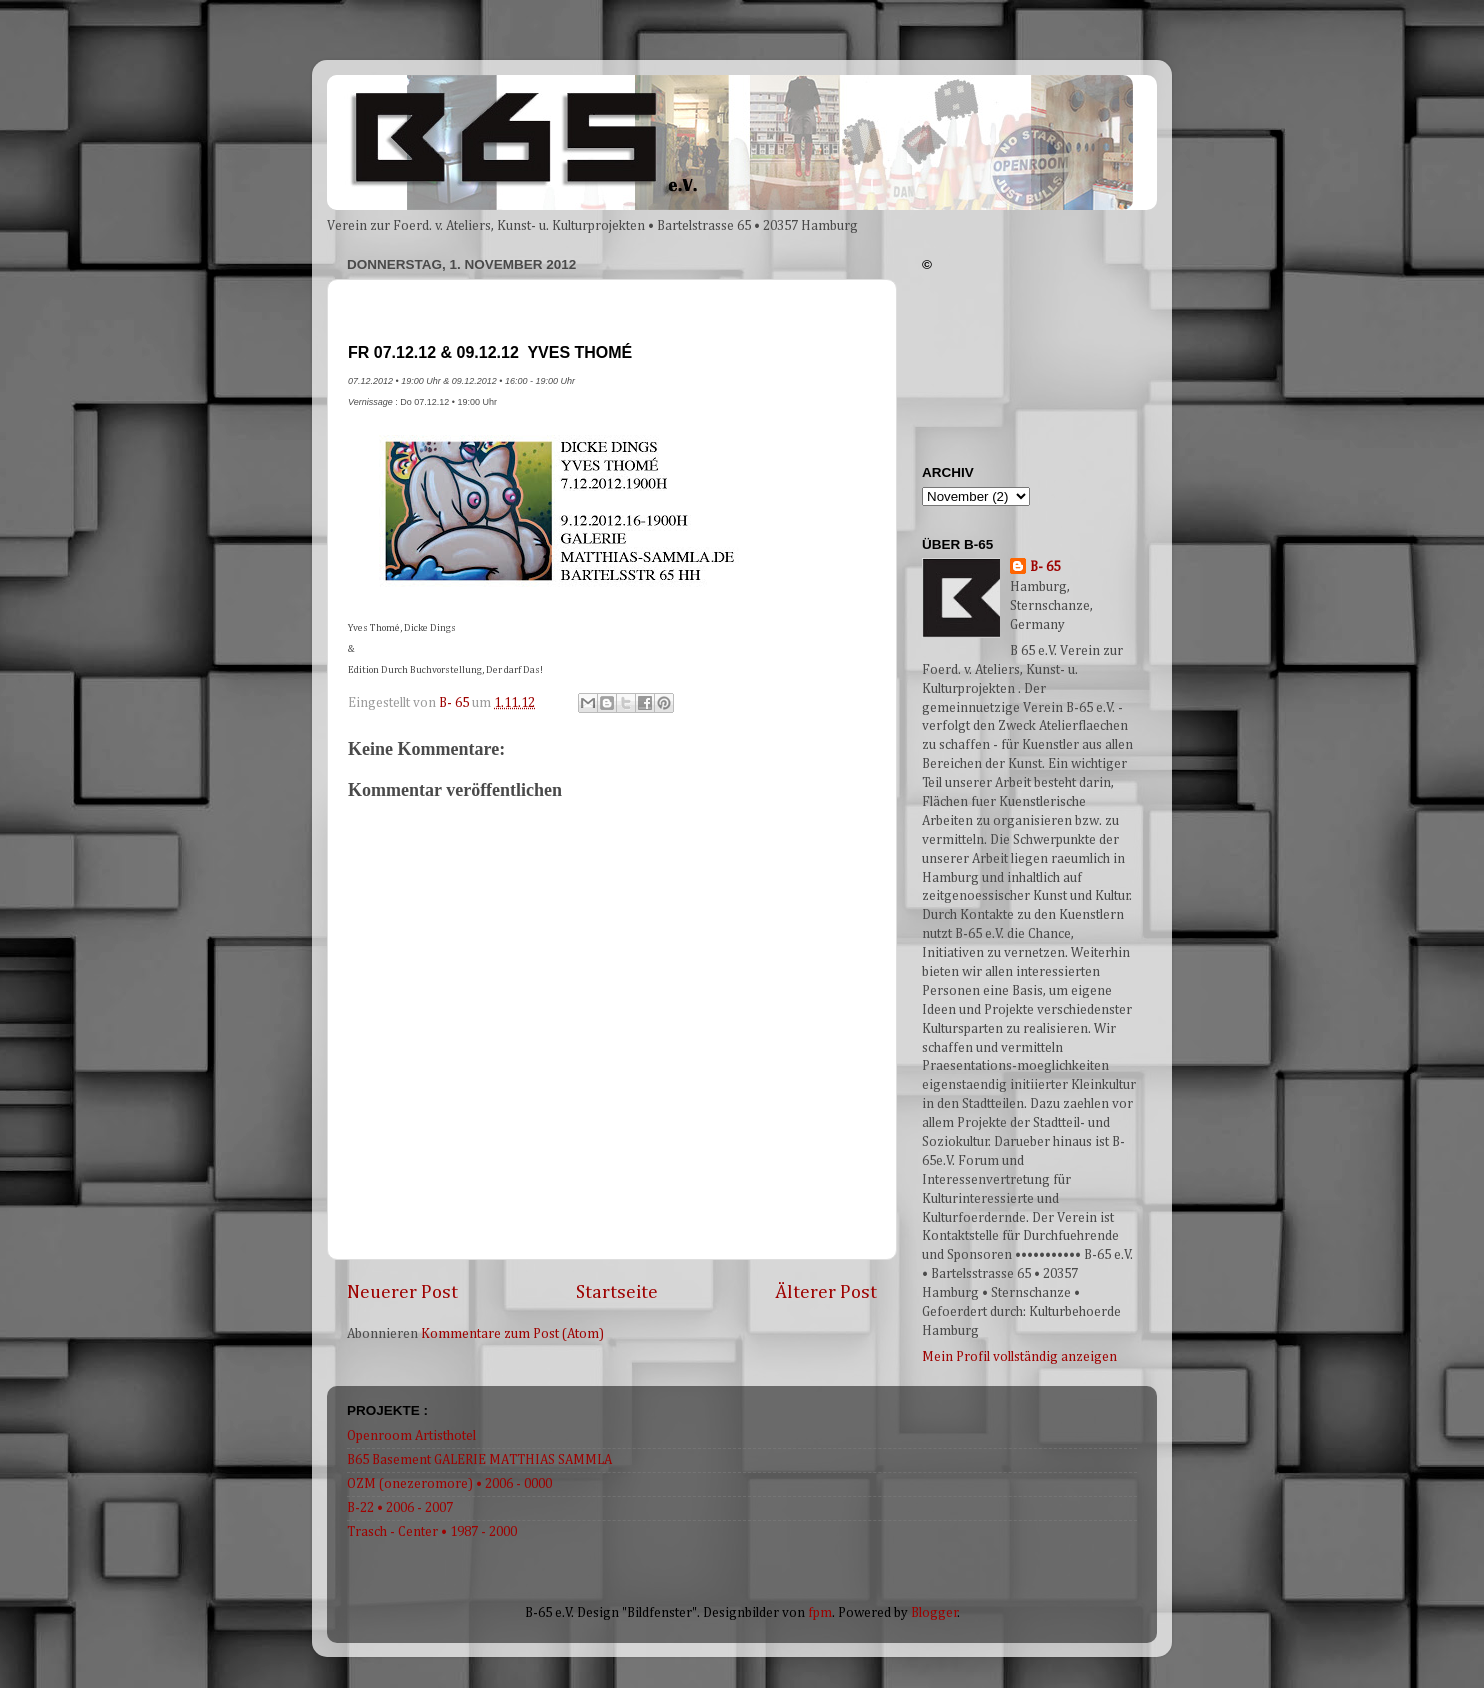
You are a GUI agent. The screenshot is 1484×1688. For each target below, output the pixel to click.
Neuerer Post (402, 1292)
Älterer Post (826, 1292)
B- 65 (1045, 567)
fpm (820, 1613)
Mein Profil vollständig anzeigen (1019, 1357)
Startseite (617, 1292)
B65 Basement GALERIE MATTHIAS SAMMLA (479, 1460)
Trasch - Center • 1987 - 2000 (432, 1532)
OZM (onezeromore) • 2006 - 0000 (449, 1484)
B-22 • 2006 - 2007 (400, 1508)
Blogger (934, 1613)
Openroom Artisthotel (411, 1436)
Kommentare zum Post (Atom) (512, 1334)
